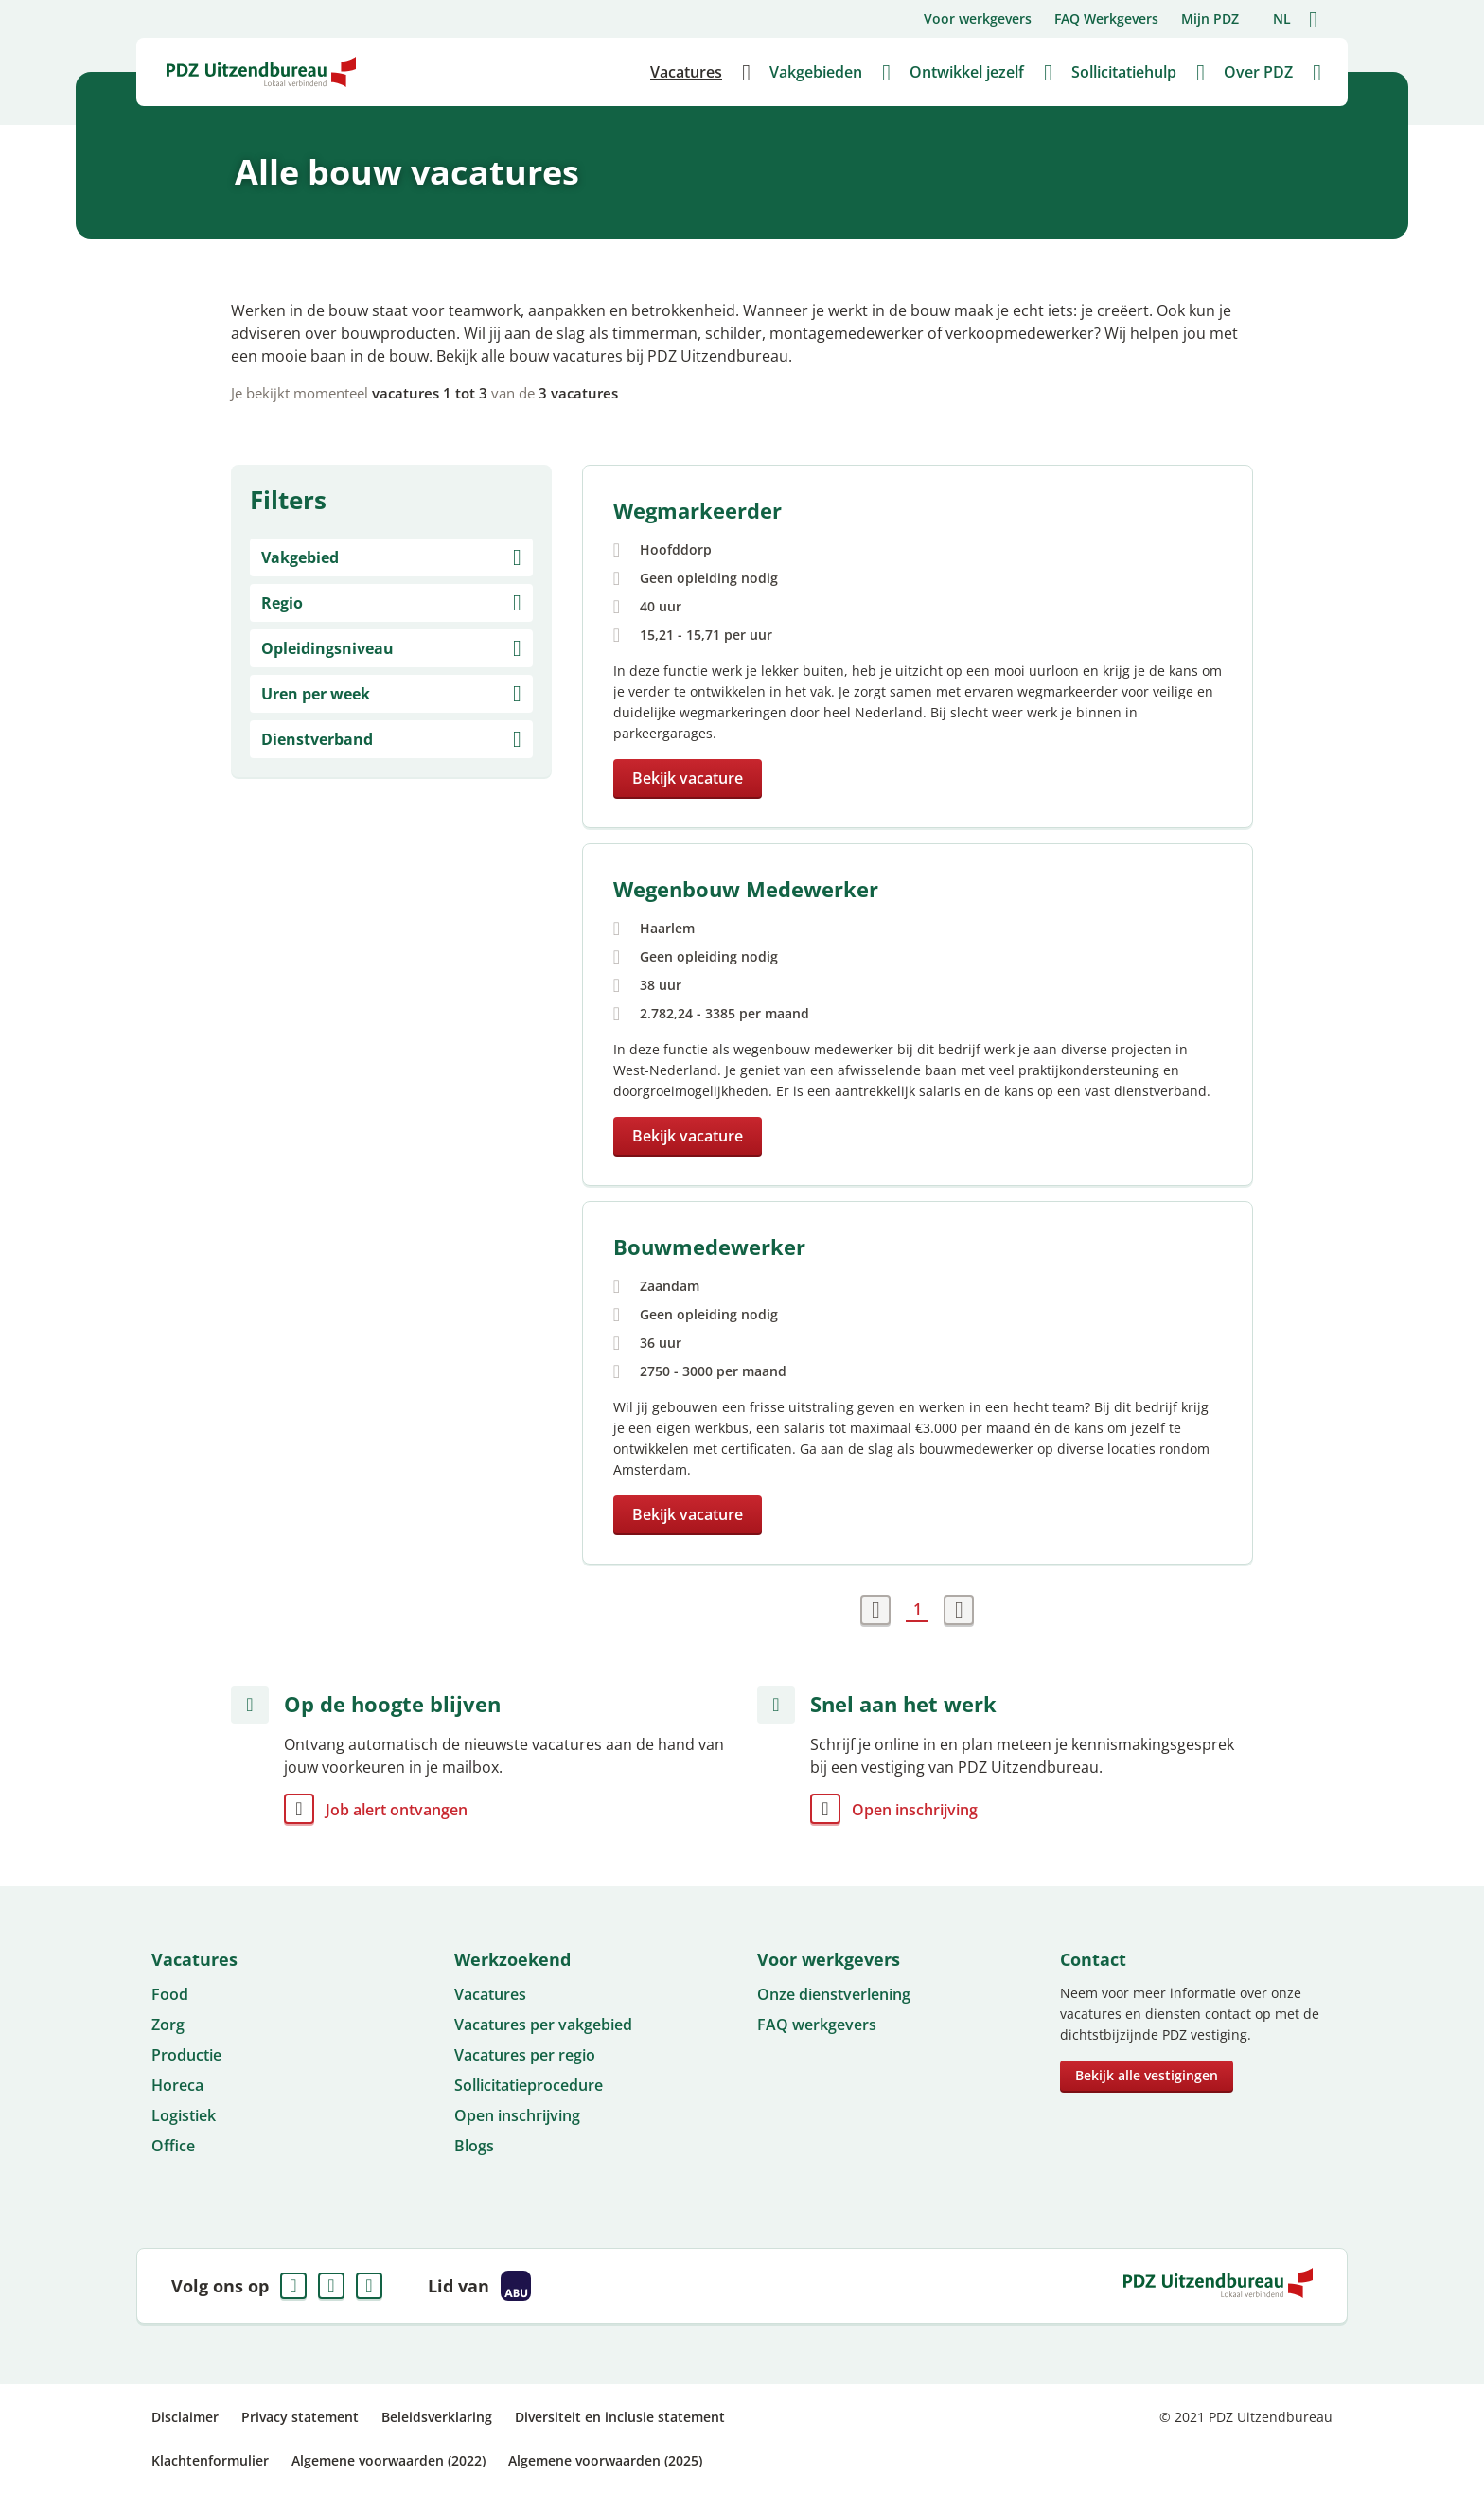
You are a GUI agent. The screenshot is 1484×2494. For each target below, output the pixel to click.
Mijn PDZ (1210, 18)
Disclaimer (185, 2417)
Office (173, 2145)
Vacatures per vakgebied (543, 2024)
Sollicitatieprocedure (528, 2085)
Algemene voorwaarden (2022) (389, 2460)
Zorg (168, 2024)
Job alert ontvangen (397, 1809)
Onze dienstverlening (833, 1994)
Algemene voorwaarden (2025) (605, 2460)
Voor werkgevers (978, 18)
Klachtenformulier (210, 2460)
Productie (186, 2054)
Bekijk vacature (687, 778)
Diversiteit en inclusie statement (620, 2417)
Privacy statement (300, 2417)
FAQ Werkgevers (1106, 18)
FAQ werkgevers (816, 2024)
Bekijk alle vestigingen (1146, 2075)
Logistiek (183, 2115)
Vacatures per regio (524, 2054)
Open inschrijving (915, 1809)
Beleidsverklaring (436, 2417)
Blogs (474, 2145)
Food (169, 1994)
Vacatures (490, 1994)
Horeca (177, 2085)
